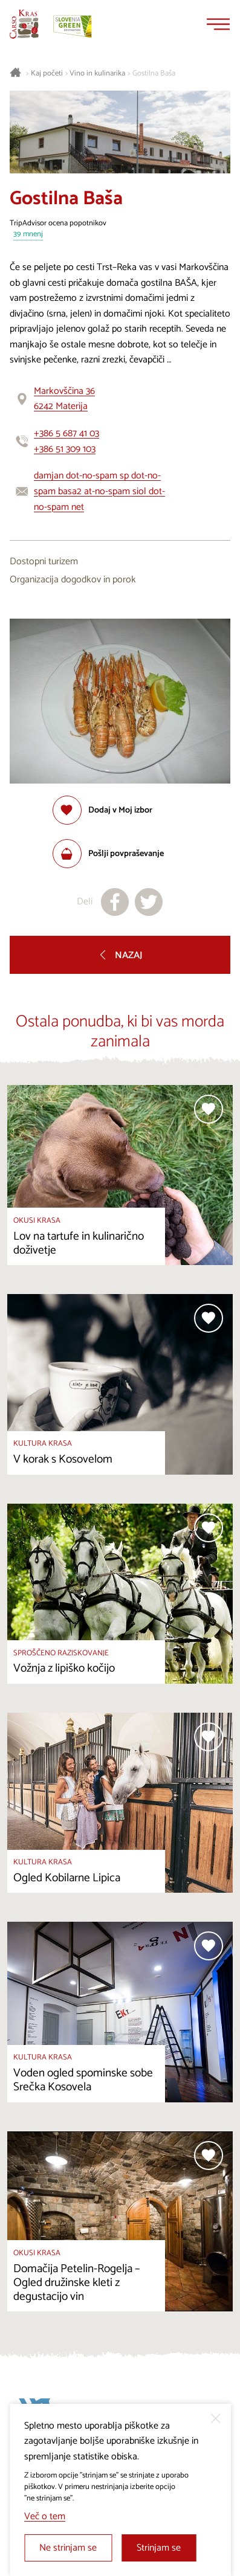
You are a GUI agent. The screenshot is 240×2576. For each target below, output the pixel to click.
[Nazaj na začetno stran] (24, 24)
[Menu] (218, 24)
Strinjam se (159, 2548)
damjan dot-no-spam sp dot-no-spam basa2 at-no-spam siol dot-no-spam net (99, 491)
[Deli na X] (148, 901)
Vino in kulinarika (97, 73)
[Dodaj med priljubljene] (102, 810)
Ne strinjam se (68, 2548)
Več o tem (44, 2516)
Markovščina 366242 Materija (64, 399)
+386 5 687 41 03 (66, 433)
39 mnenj (28, 234)
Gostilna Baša (153, 73)
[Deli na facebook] (114, 901)
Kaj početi (47, 73)
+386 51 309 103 (65, 449)
